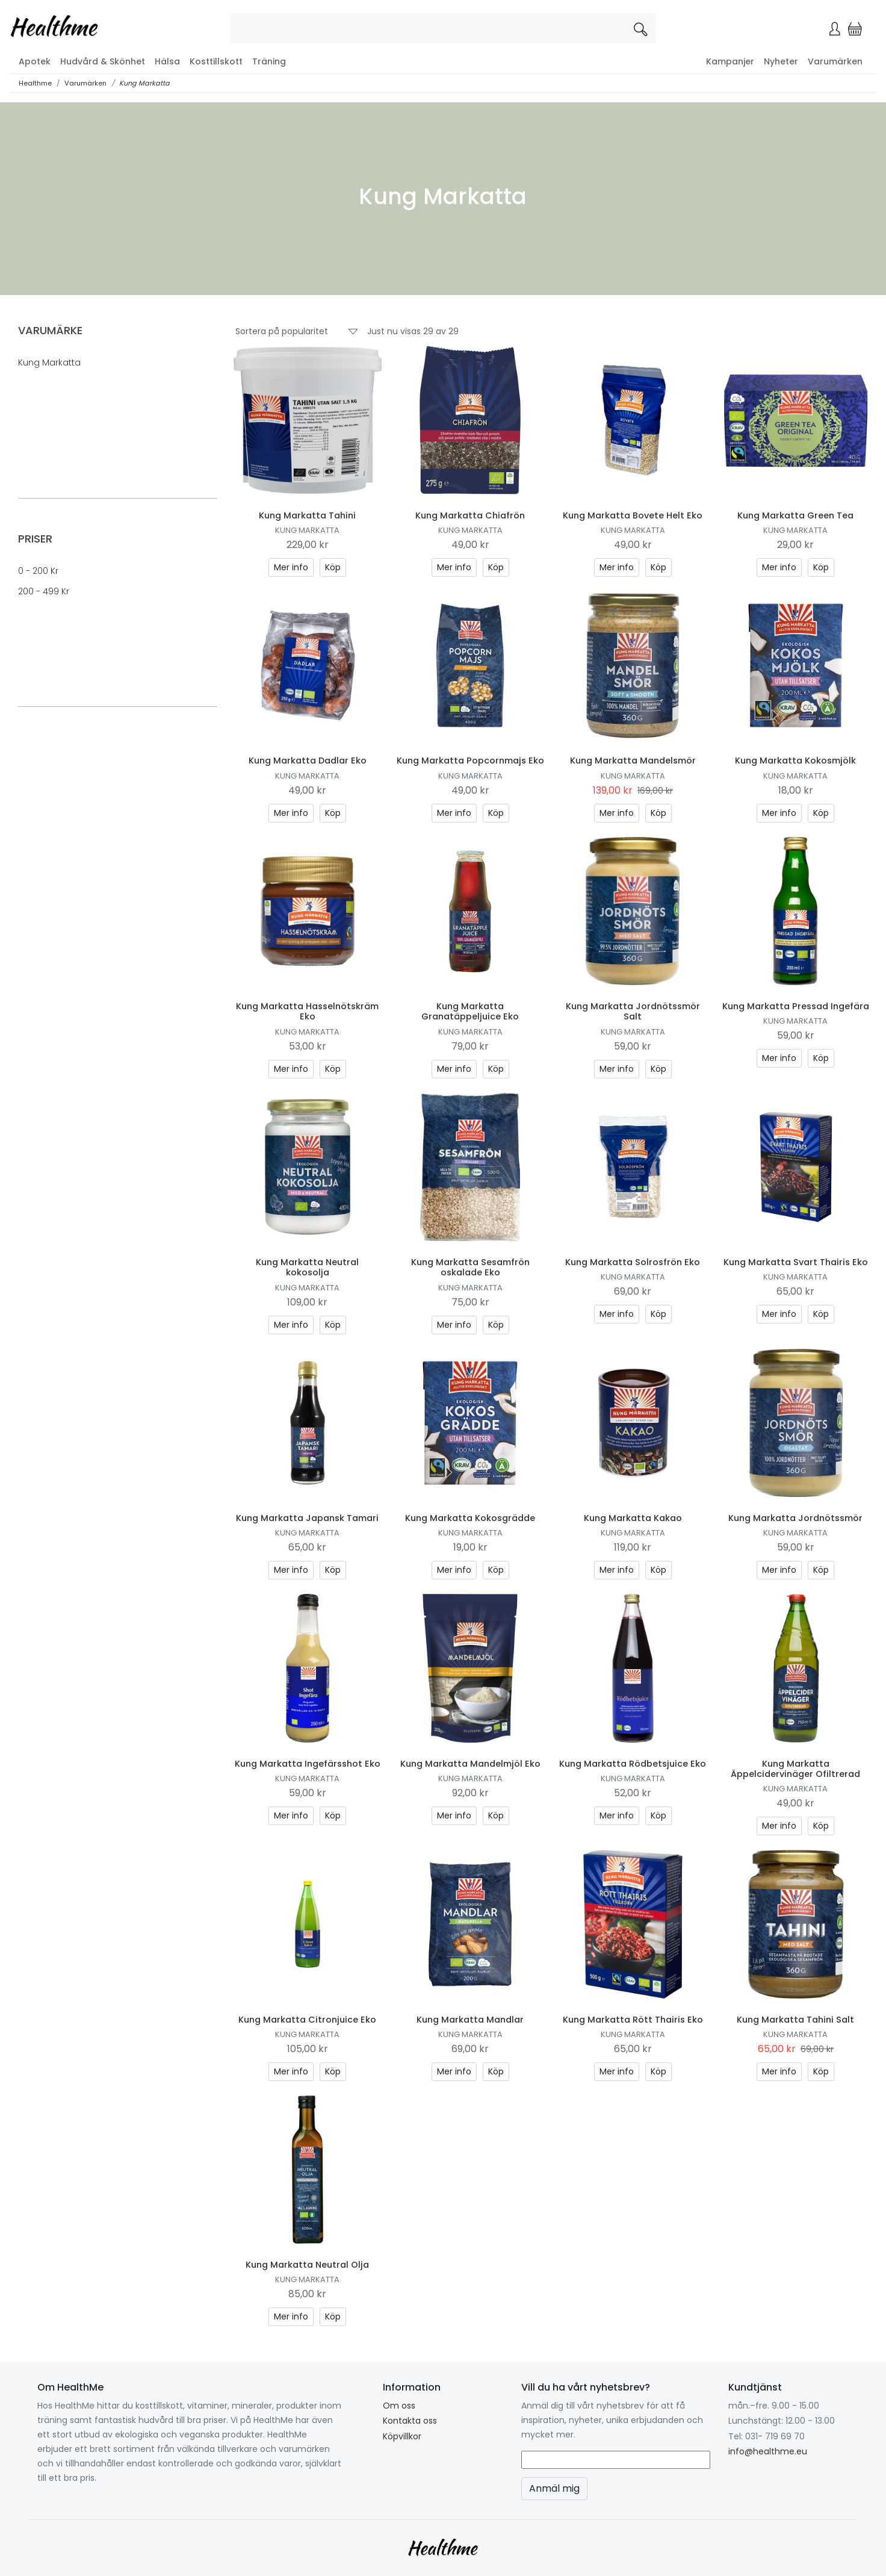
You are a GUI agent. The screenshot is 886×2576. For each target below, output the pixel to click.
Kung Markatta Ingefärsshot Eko (307, 1764)
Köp (333, 567)
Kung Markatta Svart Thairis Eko (795, 1262)
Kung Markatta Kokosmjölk (795, 760)
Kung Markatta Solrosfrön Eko (632, 1262)
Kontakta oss (410, 2421)
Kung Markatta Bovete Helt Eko (632, 515)
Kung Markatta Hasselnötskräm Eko (307, 1011)
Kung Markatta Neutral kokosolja (307, 1267)
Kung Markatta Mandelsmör (633, 760)
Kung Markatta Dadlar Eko (308, 760)
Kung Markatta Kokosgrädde (470, 1518)
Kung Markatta (144, 83)
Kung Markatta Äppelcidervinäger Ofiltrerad (795, 1769)
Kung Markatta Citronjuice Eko (307, 2020)
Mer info (291, 567)
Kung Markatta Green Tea (795, 515)
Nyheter (781, 61)
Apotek (35, 61)
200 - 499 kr (43, 591)
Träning (269, 61)
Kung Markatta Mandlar (470, 2020)
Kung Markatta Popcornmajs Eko (470, 760)
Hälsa (167, 61)
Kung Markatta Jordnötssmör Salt (633, 1011)
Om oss (399, 2406)
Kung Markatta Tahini (307, 515)
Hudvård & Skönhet (102, 61)
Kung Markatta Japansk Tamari (307, 1518)
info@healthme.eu (767, 2451)
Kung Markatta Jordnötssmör (795, 1518)
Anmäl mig (554, 2488)
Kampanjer (730, 61)
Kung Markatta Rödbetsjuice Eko (632, 1764)
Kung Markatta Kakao (633, 1518)
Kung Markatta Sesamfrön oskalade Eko (470, 1267)
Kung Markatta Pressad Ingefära (795, 1006)
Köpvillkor (402, 2436)
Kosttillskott (216, 61)
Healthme (35, 83)
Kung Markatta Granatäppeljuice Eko (470, 1011)
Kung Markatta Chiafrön (470, 515)
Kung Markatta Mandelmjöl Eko (470, 1764)
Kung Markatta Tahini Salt (795, 2020)
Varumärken (835, 61)
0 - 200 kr (38, 571)
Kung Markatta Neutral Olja (307, 2265)
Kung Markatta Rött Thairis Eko (633, 2020)
